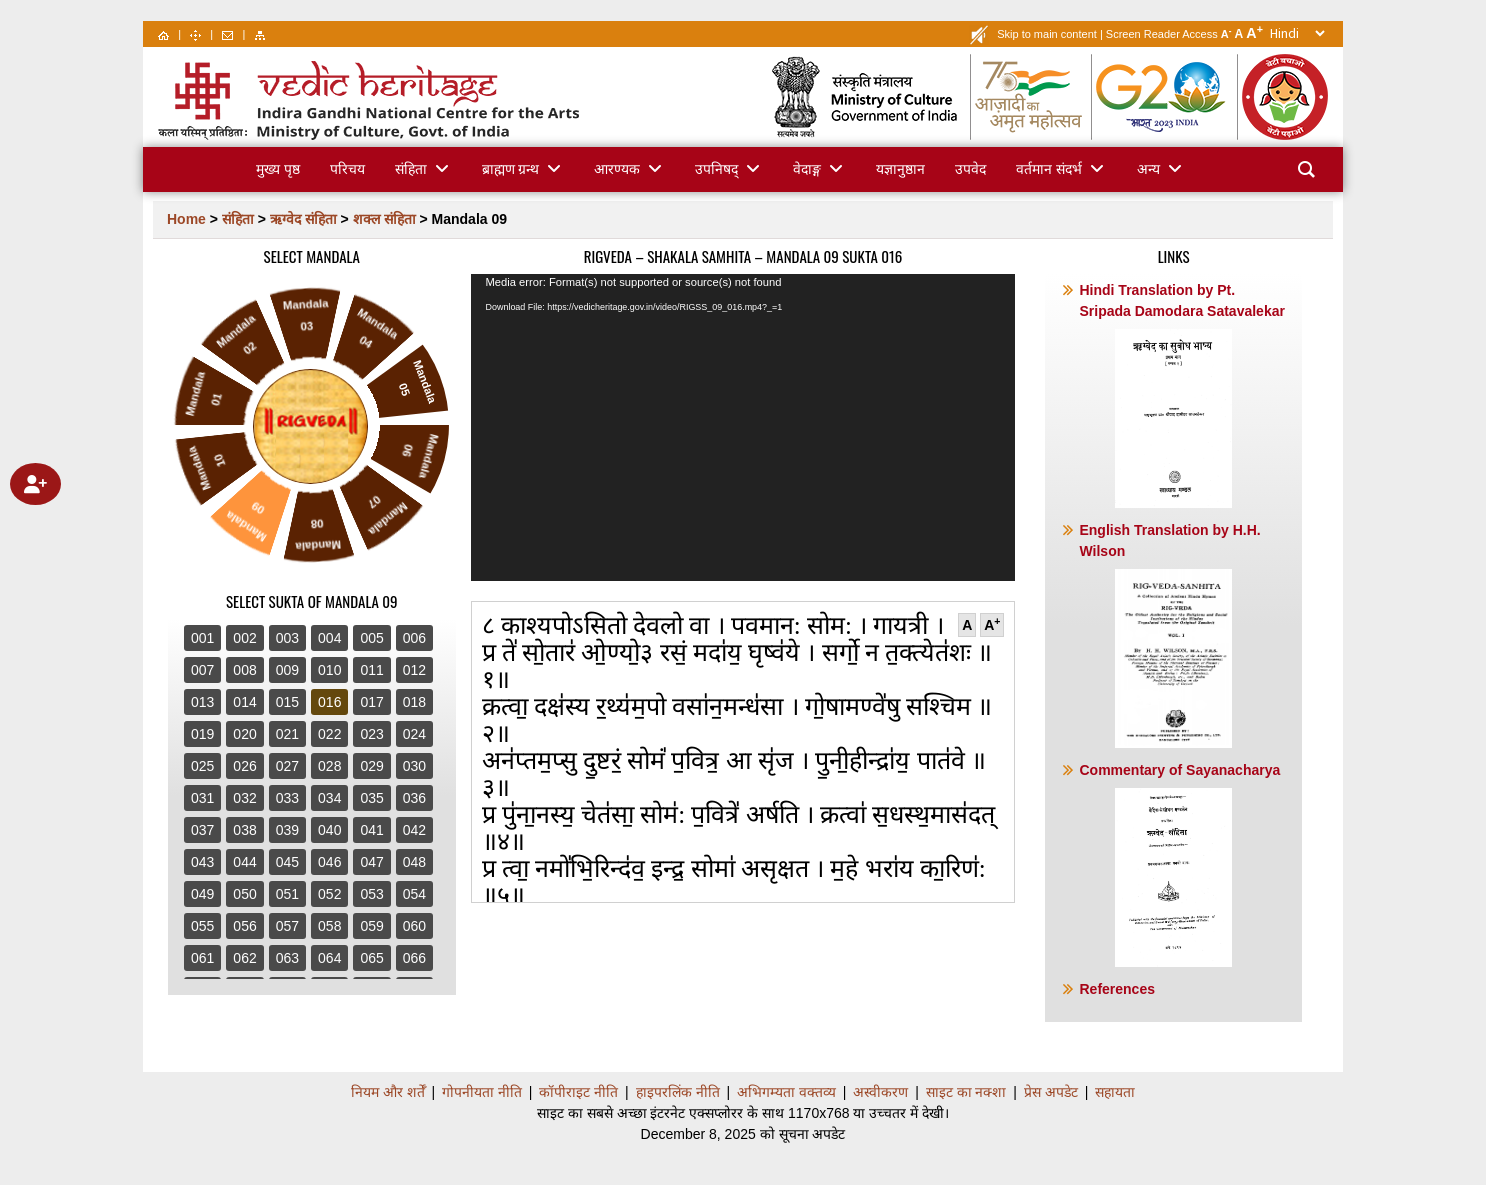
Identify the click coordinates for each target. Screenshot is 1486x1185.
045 (287, 862)
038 (244, 830)
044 (244, 862)
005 (371, 638)
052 (329, 894)
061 (202, 958)
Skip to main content (1047, 34)
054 (414, 894)
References (1117, 989)
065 (371, 958)
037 (202, 830)
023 (371, 734)
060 (414, 926)
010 (329, 670)
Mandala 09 (469, 219)
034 (329, 798)
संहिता (238, 219)
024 (414, 734)
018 (414, 702)
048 (414, 862)
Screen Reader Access (1162, 34)
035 (371, 798)
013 (202, 702)
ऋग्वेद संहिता (303, 219)
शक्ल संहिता (384, 219)
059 (371, 926)
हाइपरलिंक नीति (678, 1092)
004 (329, 638)
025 (202, 766)
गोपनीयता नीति (482, 1092)
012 (414, 670)
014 (244, 702)
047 (371, 862)
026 (244, 766)
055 (202, 926)
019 (202, 734)
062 (244, 958)
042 (414, 830)
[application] (743, 427)
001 (202, 638)
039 (287, 830)
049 (202, 894)
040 (329, 830)
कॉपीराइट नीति (578, 1092)
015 (287, 702)
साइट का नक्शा (966, 1092)
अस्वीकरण (880, 1092)
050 (244, 894)
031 (202, 798)
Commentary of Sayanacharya (1179, 864)
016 (329, 702)
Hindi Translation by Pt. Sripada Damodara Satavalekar (1181, 395)
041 (371, 830)
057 (287, 926)
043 (202, 862)
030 (414, 766)
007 (202, 670)
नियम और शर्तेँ (388, 1092)
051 (287, 894)
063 (287, 958)
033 (287, 798)
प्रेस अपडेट (1051, 1092)
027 (287, 766)
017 (371, 702)
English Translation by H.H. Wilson (1169, 635)
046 (329, 862)
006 (414, 638)
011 (371, 670)
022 (329, 734)
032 (244, 798)
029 (371, 766)
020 (244, 734)
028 (329, 766)
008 (244, 670)
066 (414, 958)
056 (244, 926)
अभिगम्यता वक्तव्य (786, 1092)
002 (244, 638)
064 (329, 958)
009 (287, 670)
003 (287, 638)
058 (329, 926)
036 (414, 798)
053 (371, 894)
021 (287, 734)
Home (186, 219)
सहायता (1115, 1092)
